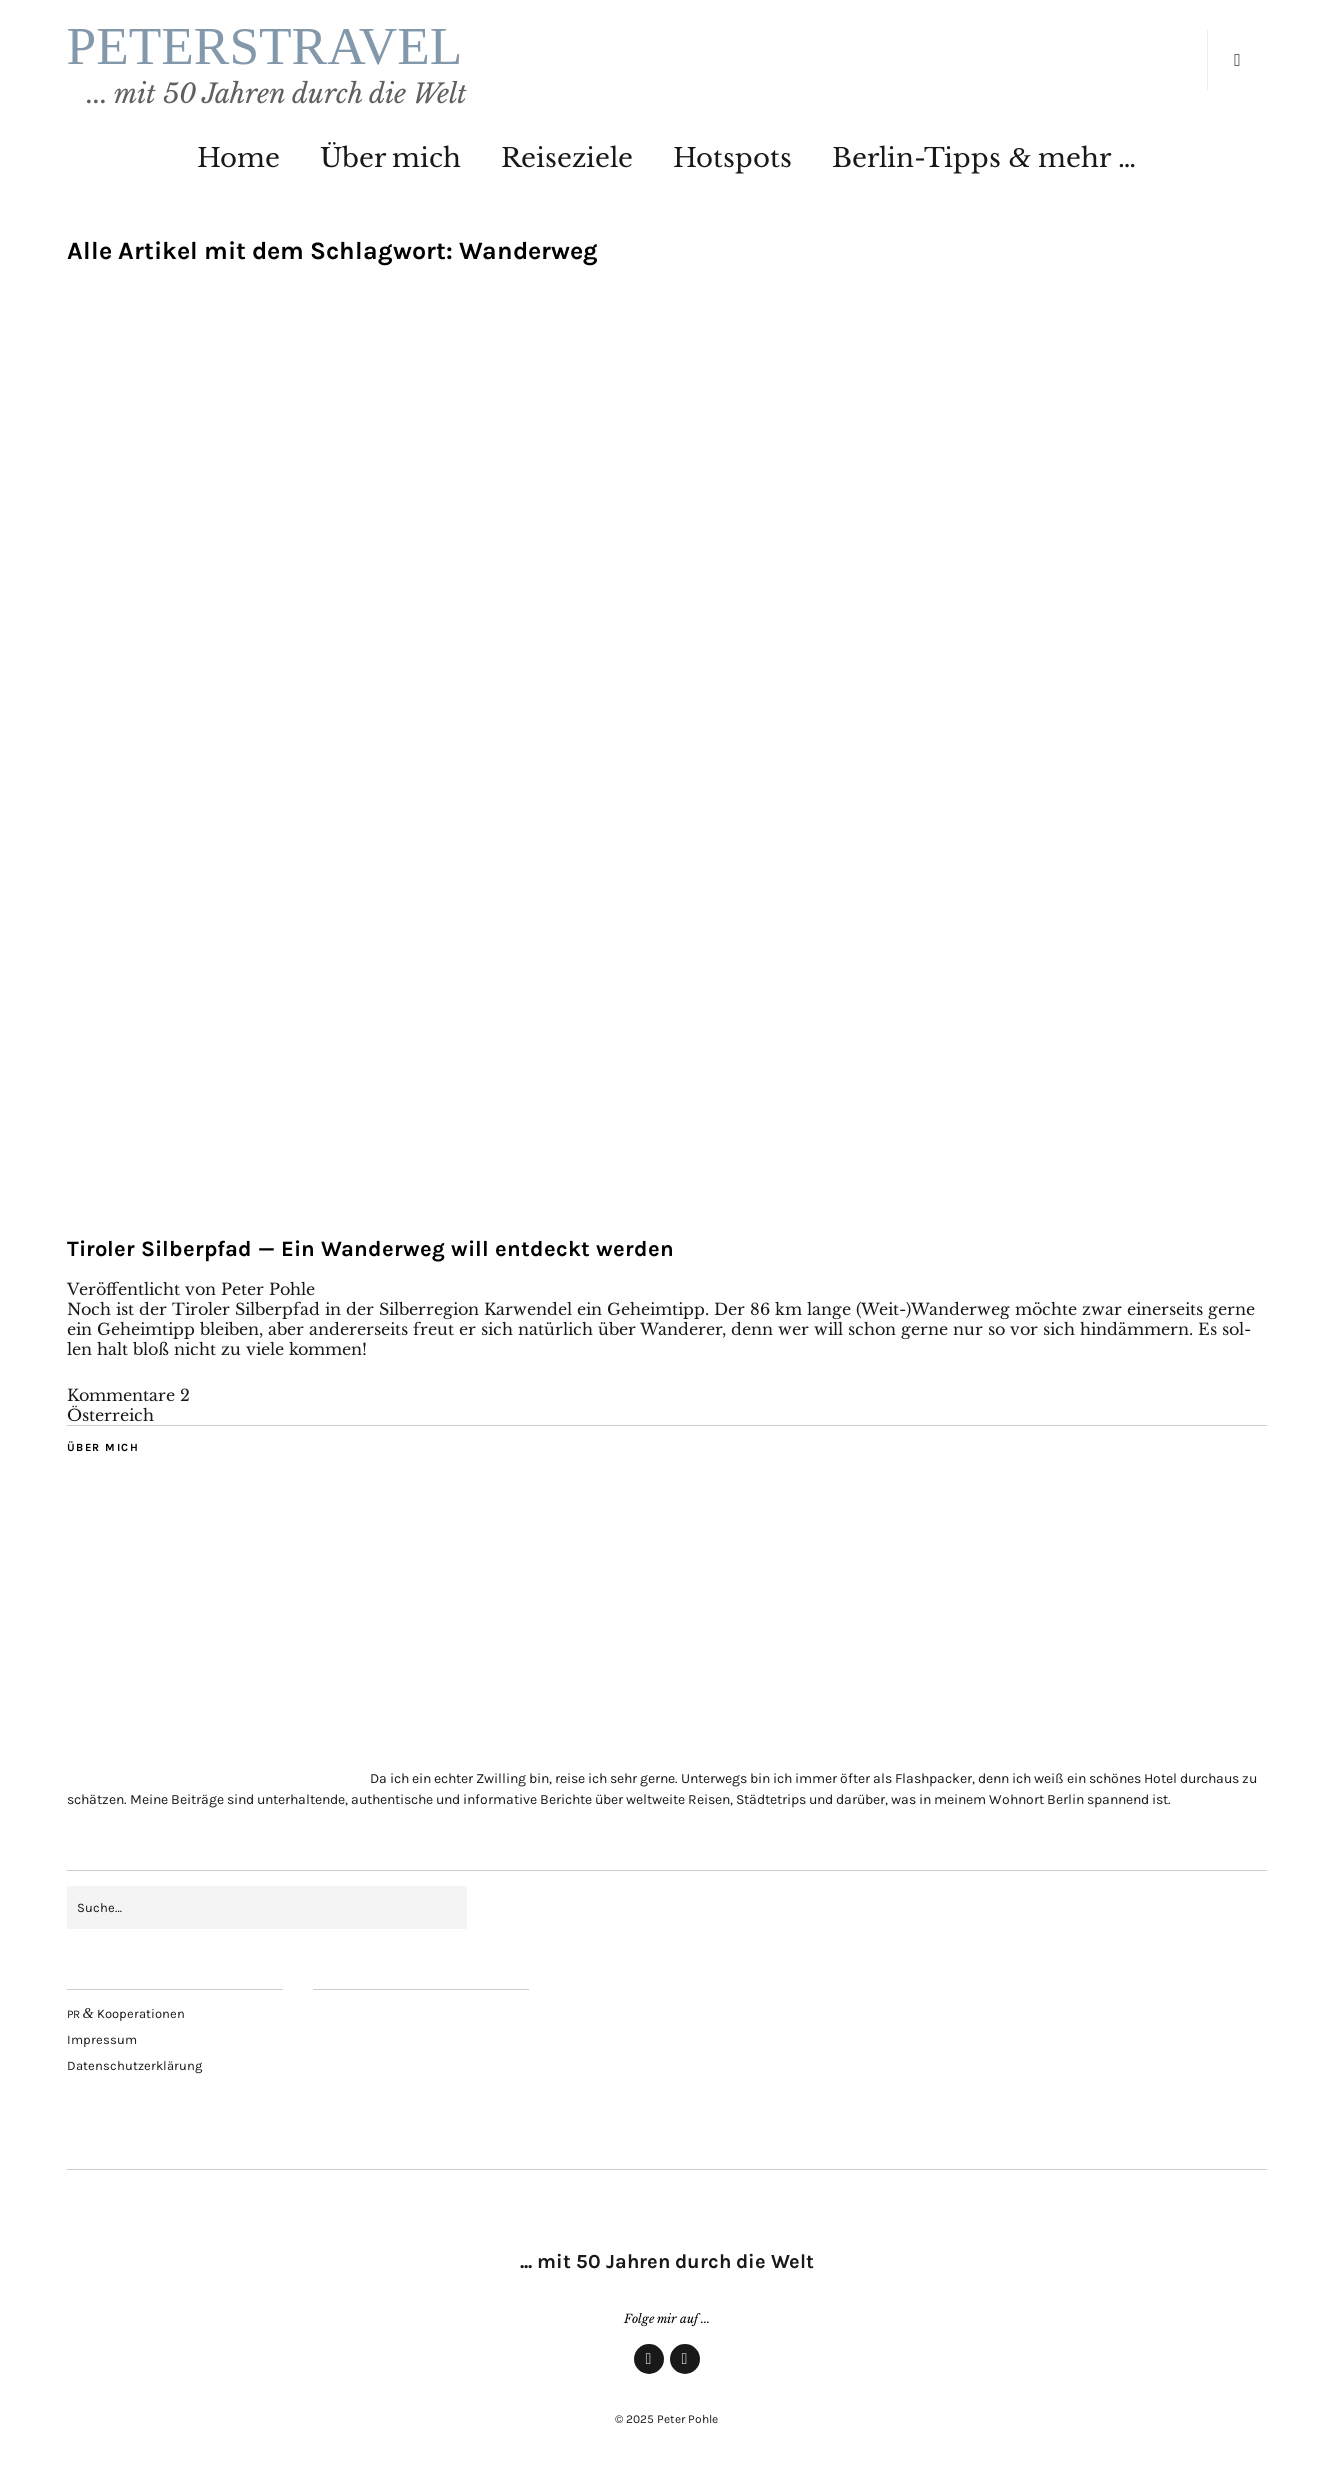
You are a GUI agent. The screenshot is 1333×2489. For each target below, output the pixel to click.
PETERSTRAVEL (265, 46)
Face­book (649, 2373)
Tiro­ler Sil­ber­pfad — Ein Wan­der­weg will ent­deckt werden (370, 1249)
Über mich (390, 158)
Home (238, 158)
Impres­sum (102, 2039)
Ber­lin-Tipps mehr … (983, 158)
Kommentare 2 (128, 1395)
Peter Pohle (268, 1289)
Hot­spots (732, 158)
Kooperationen (126, 2013)
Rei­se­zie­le (567, 158)
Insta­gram (685, 2373)
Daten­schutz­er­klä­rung (134, 2065)
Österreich (110, 1415)
